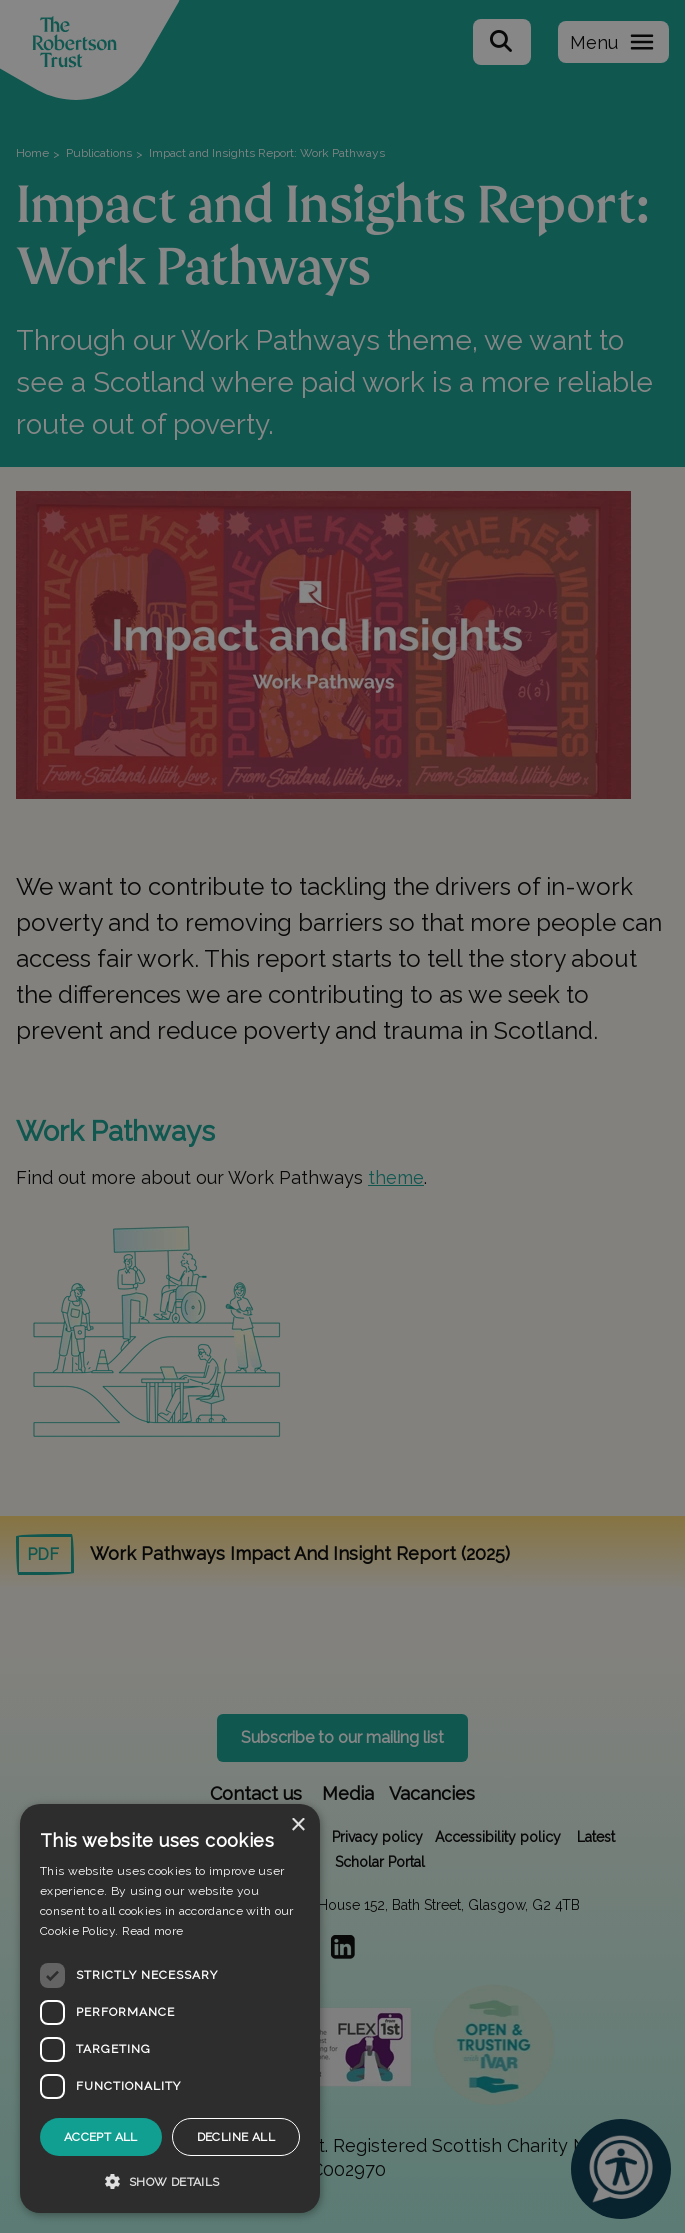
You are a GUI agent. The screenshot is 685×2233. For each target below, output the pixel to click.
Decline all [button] (236, 2137)
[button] (170, 2181)
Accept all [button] (101, 2137)
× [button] (297, 1825)
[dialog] (170, 2008)
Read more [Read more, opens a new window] (153, 1931)
